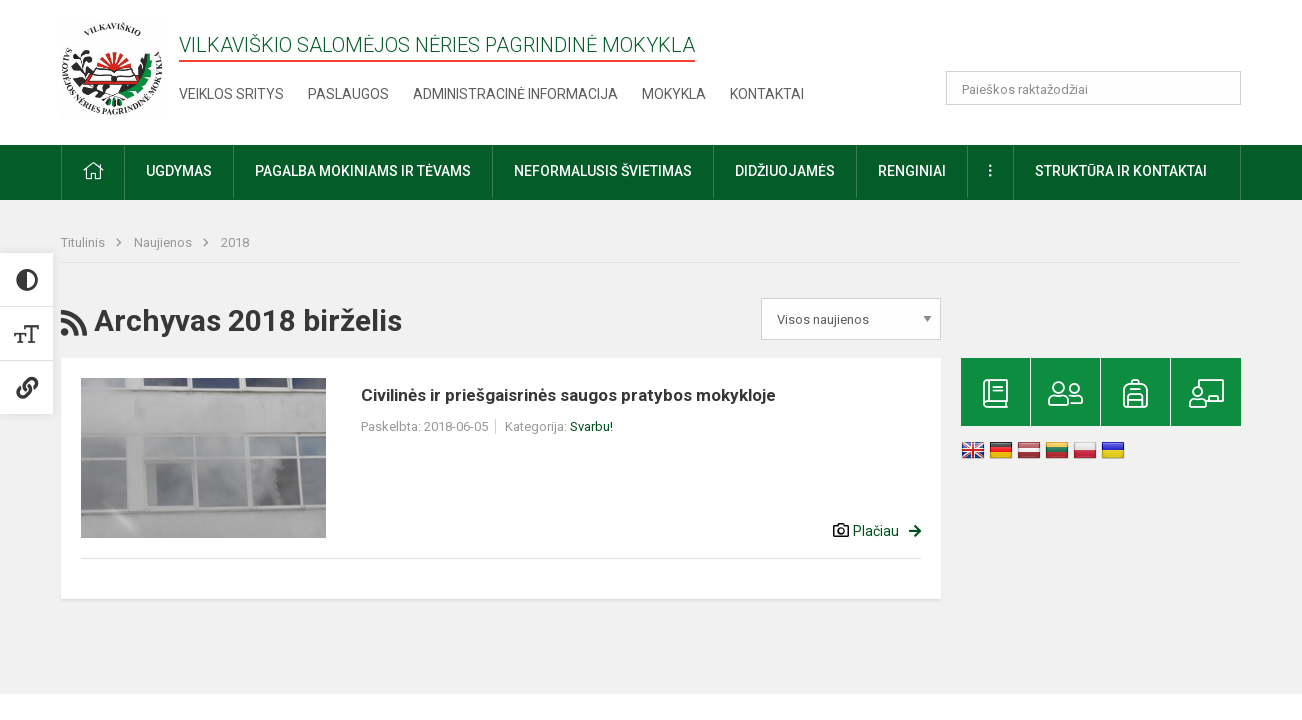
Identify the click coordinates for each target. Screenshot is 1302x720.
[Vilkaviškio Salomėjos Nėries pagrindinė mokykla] (114, 68)
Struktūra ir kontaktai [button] (1121, 171)
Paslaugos (348, 94)
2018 (235, 242)
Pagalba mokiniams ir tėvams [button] (363, 171)
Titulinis (84, 242)
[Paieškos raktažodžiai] (1093, 88)
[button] (1104, 42)
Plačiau (876, 531)
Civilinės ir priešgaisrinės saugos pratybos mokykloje (568, 395)
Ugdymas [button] (179, 171)
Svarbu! (591, 426)
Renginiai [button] (912, 171)
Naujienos (164, 242)
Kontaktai (767, 94)
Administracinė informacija (515, 94)
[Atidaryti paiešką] (1219, 88)
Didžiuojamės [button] (785, 171)
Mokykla (674, 94)
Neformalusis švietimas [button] (603, 171)
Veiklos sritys (231, 94)
